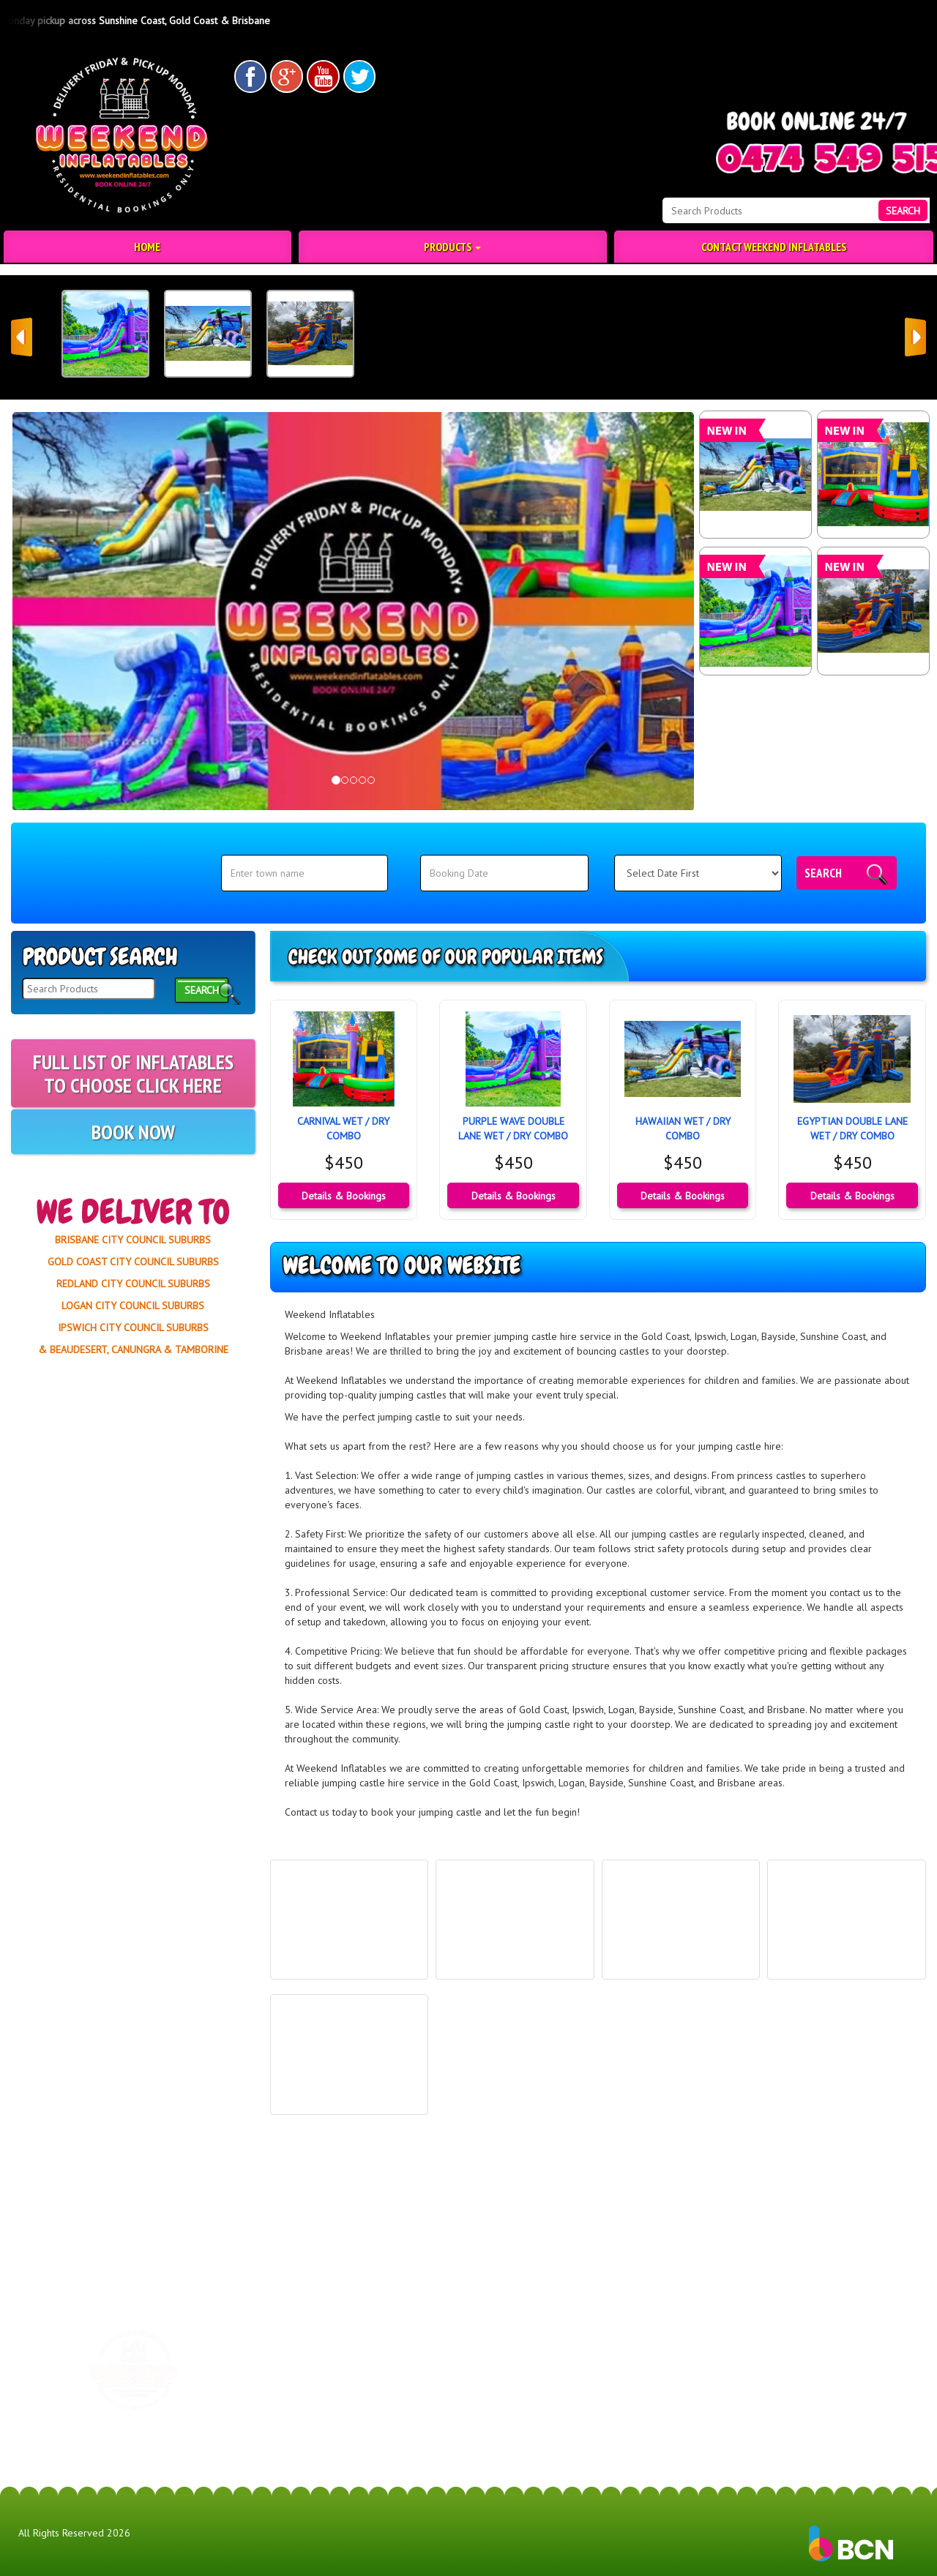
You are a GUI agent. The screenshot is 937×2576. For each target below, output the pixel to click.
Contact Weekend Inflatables (773, 246)
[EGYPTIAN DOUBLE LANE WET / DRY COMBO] (873, 611)
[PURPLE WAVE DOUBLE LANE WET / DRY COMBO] (755, 611)
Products (452, 246)
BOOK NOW (133, 1152)
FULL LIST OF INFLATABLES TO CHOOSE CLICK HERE (133, 1104)
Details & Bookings (344, 1195)
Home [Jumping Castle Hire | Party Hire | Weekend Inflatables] (147, 246)
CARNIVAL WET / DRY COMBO (343, 1128)
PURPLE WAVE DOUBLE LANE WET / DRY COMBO (513, 1128)
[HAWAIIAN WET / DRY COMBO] (755, 475)
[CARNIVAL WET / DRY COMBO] (873, 475)
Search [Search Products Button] (903, 210)
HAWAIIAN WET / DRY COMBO (683, 1128)
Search (823, 873)
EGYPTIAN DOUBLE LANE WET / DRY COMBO (852, 1128)
